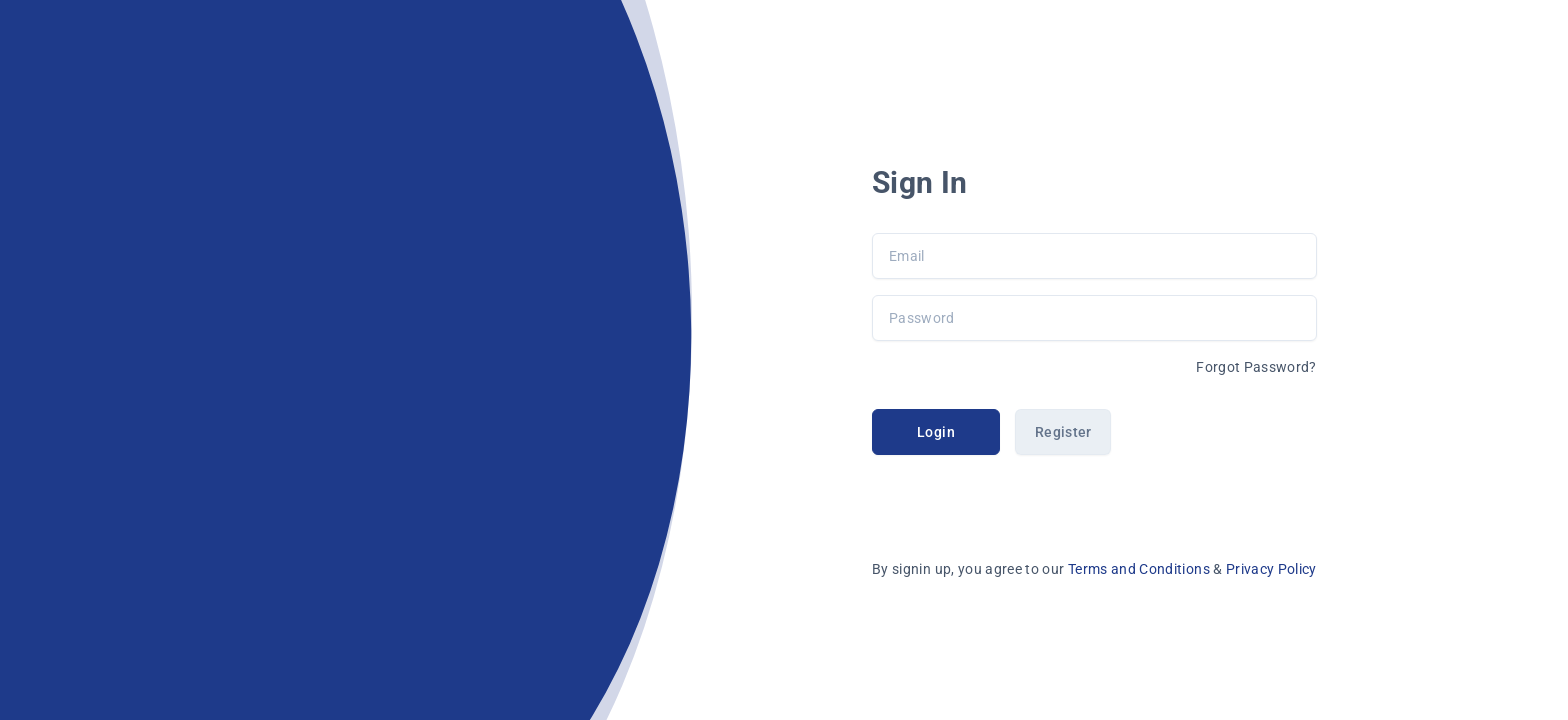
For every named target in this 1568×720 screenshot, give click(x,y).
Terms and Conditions (1140, 569)
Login (936, 432)
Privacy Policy (1271, 569)
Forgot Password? (1256, 367)
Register (1063, 432)
